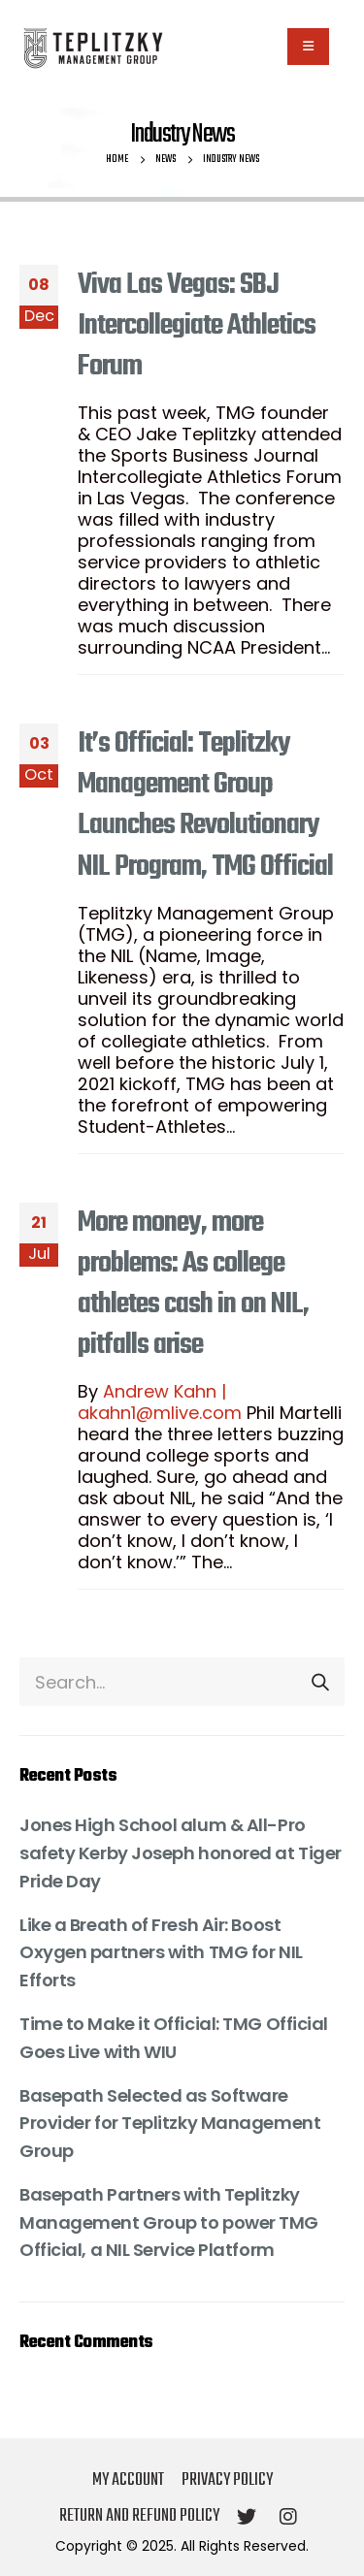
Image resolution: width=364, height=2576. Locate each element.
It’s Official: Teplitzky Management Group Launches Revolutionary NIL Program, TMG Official (205, 805)
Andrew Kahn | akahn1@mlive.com (160, 1402)
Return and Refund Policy (139, 2516)
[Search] (320, 1682)
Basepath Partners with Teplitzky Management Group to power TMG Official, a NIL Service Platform (168, 2222)
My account (128, 2480)
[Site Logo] (92, 47)
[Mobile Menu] (308, 46)
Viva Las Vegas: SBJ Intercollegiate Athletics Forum (196, 326)
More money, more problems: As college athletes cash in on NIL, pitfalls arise (193, 1284)
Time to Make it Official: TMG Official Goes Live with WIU (173, 2038)
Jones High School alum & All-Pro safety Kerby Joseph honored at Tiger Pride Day (180, 1853)
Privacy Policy (227, 2480)
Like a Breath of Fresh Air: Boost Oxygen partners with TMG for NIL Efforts (161, 1953)
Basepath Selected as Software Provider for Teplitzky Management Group (169, 2123)
